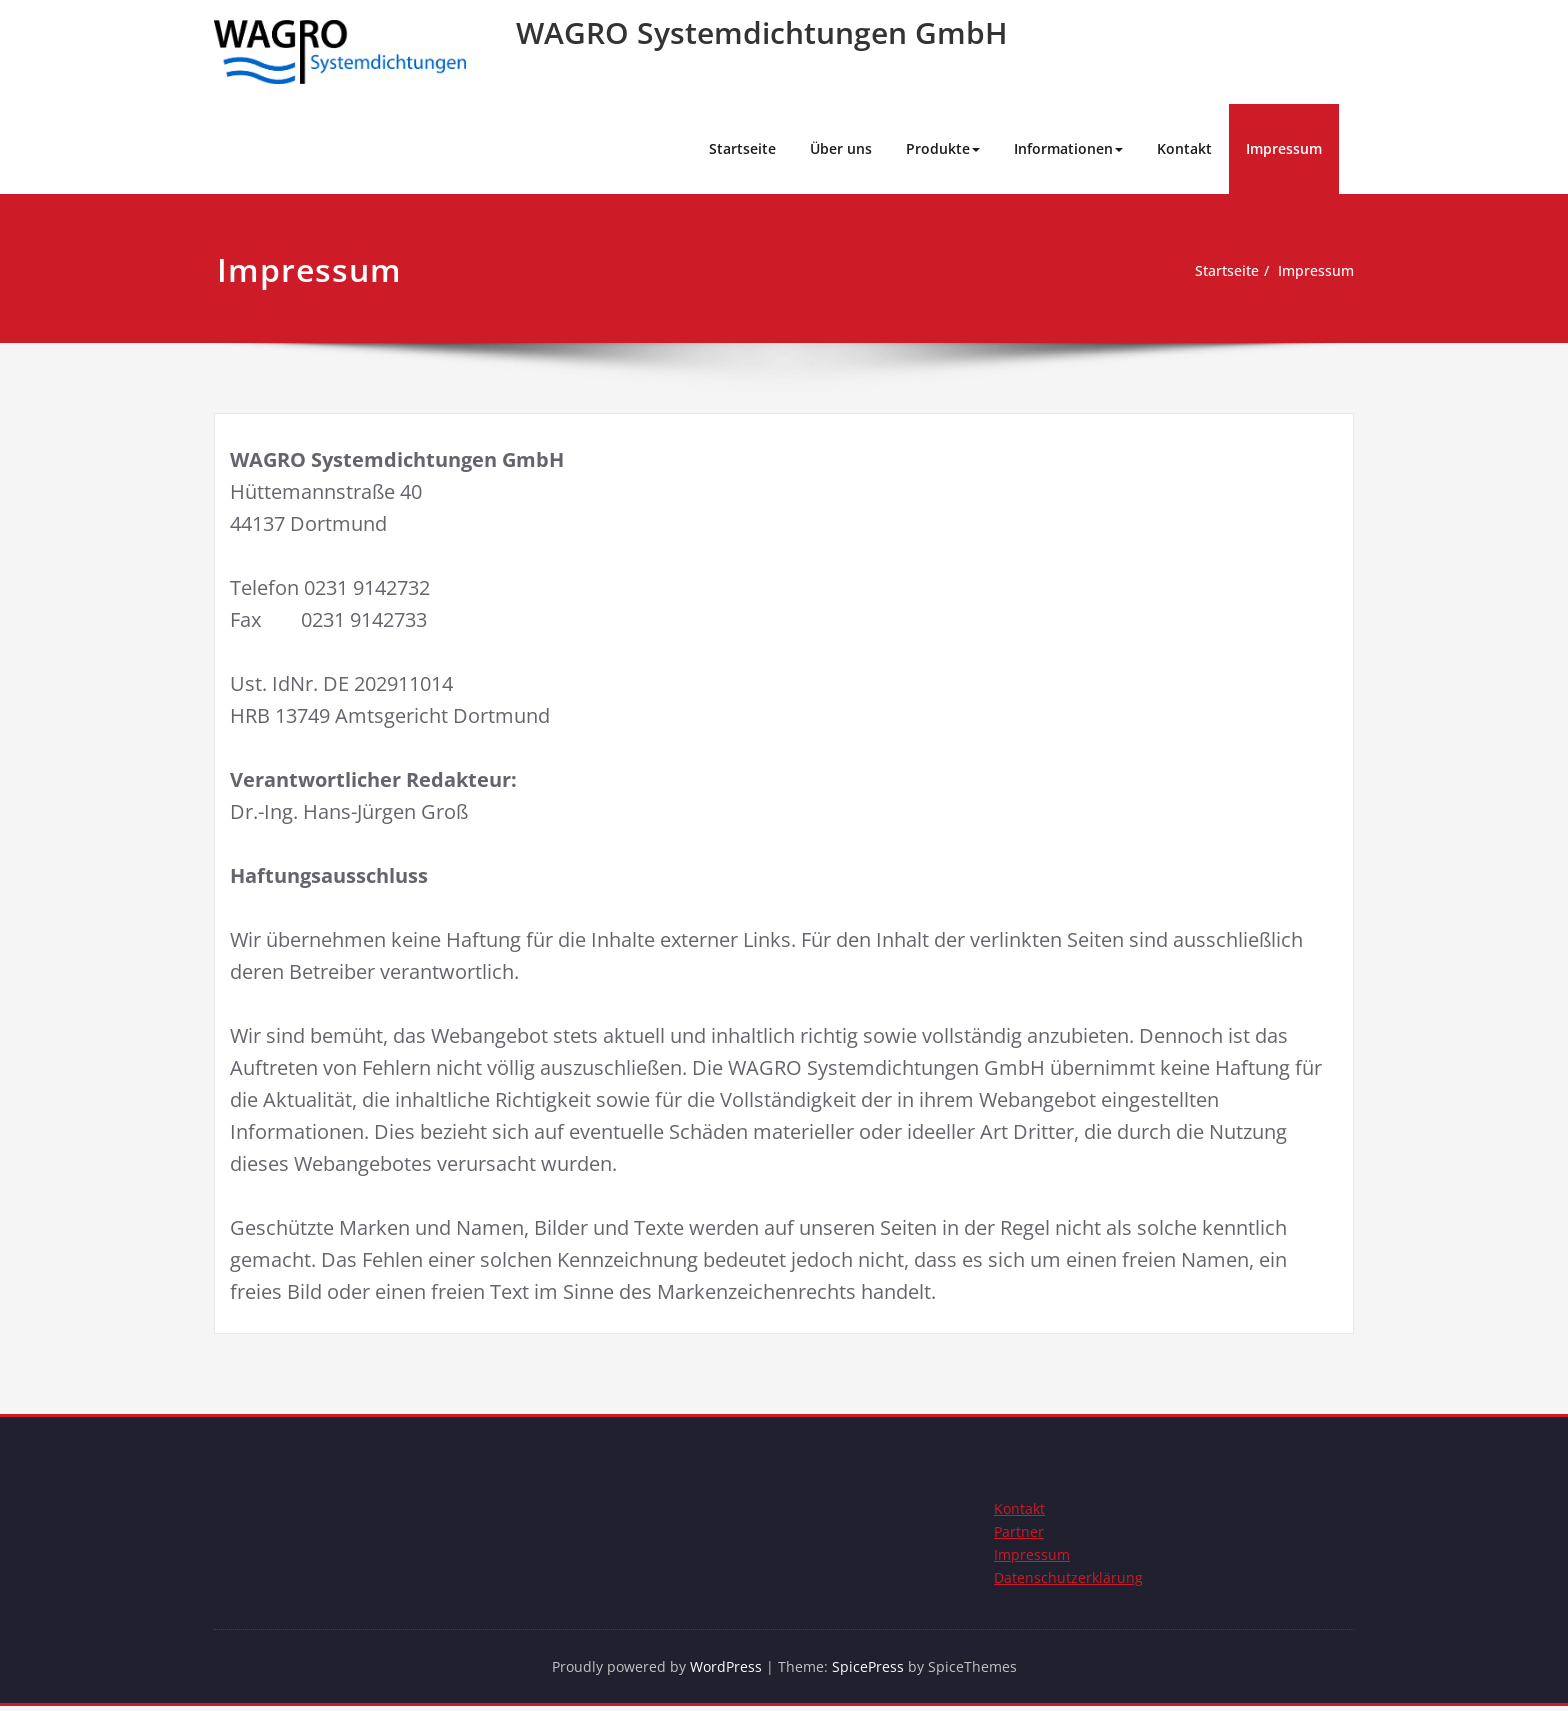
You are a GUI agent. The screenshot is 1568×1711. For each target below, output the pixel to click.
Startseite (742, 148)
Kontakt (1184, 148)
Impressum (1284, 148)
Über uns (841, 148)
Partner (1019, 1533)
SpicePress (871, 1671)
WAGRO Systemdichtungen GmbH (762, 32)
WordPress (726, 1671)
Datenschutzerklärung (1069, 1581)
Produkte (943, 148)
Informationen (1068, 148)
